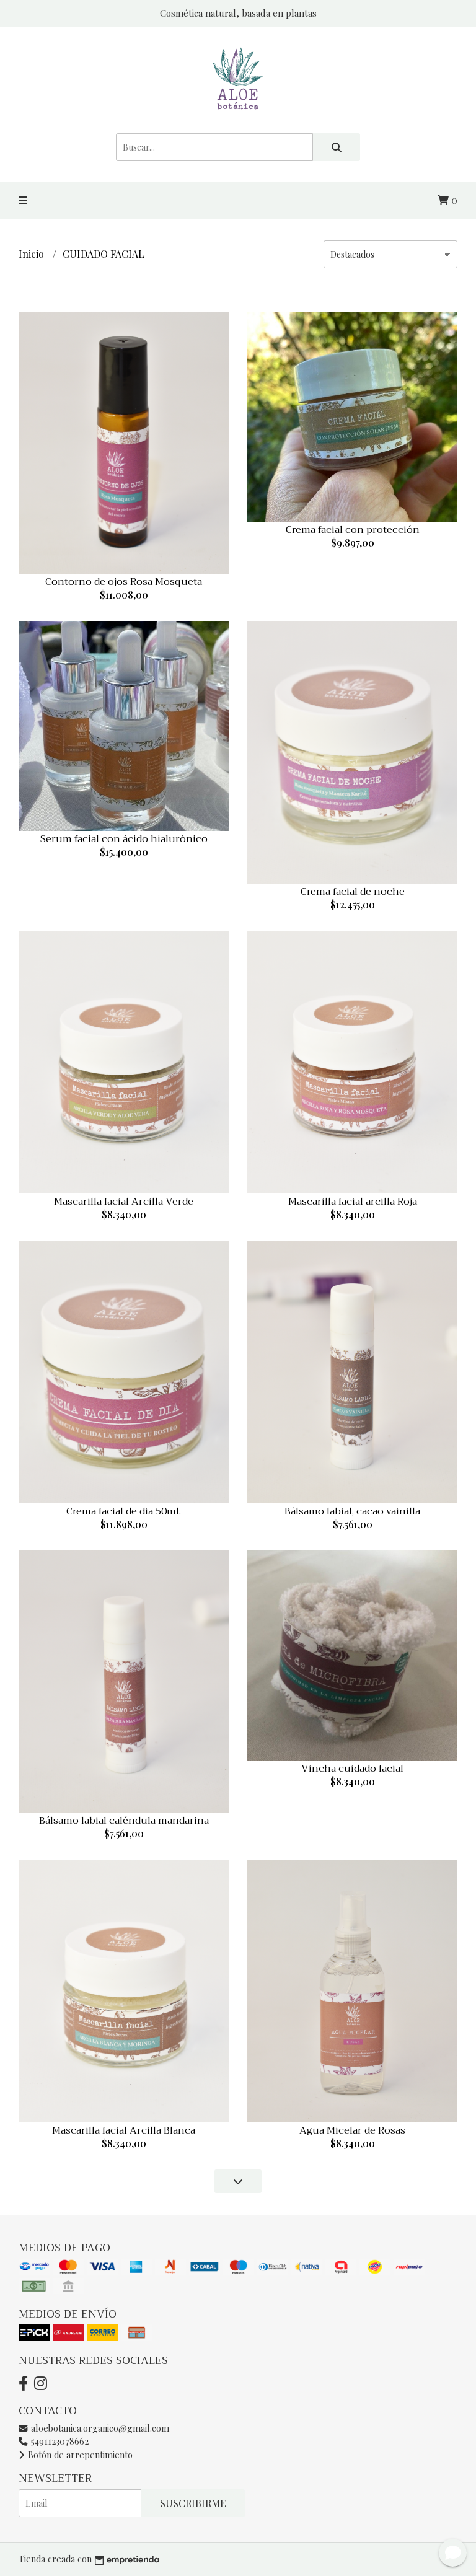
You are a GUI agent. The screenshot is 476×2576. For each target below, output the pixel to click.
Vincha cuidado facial (352, 1768)
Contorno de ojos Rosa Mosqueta (123, 582)
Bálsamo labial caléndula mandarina (124, 1820)
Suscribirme (193, 2503)
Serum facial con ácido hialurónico (124, 839)
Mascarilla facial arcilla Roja (352, 1201)
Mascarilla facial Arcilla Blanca (123, 2130)
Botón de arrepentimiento (76, 2454)
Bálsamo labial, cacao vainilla (352, 1511)
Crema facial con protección (353, 529)
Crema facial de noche (353, 891)
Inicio (32, 253)
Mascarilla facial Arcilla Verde (123, 1201)
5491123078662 (54, 2441)
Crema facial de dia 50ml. (123, 1511)
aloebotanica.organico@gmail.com (94, 2428)
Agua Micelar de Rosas (352, 2130)
